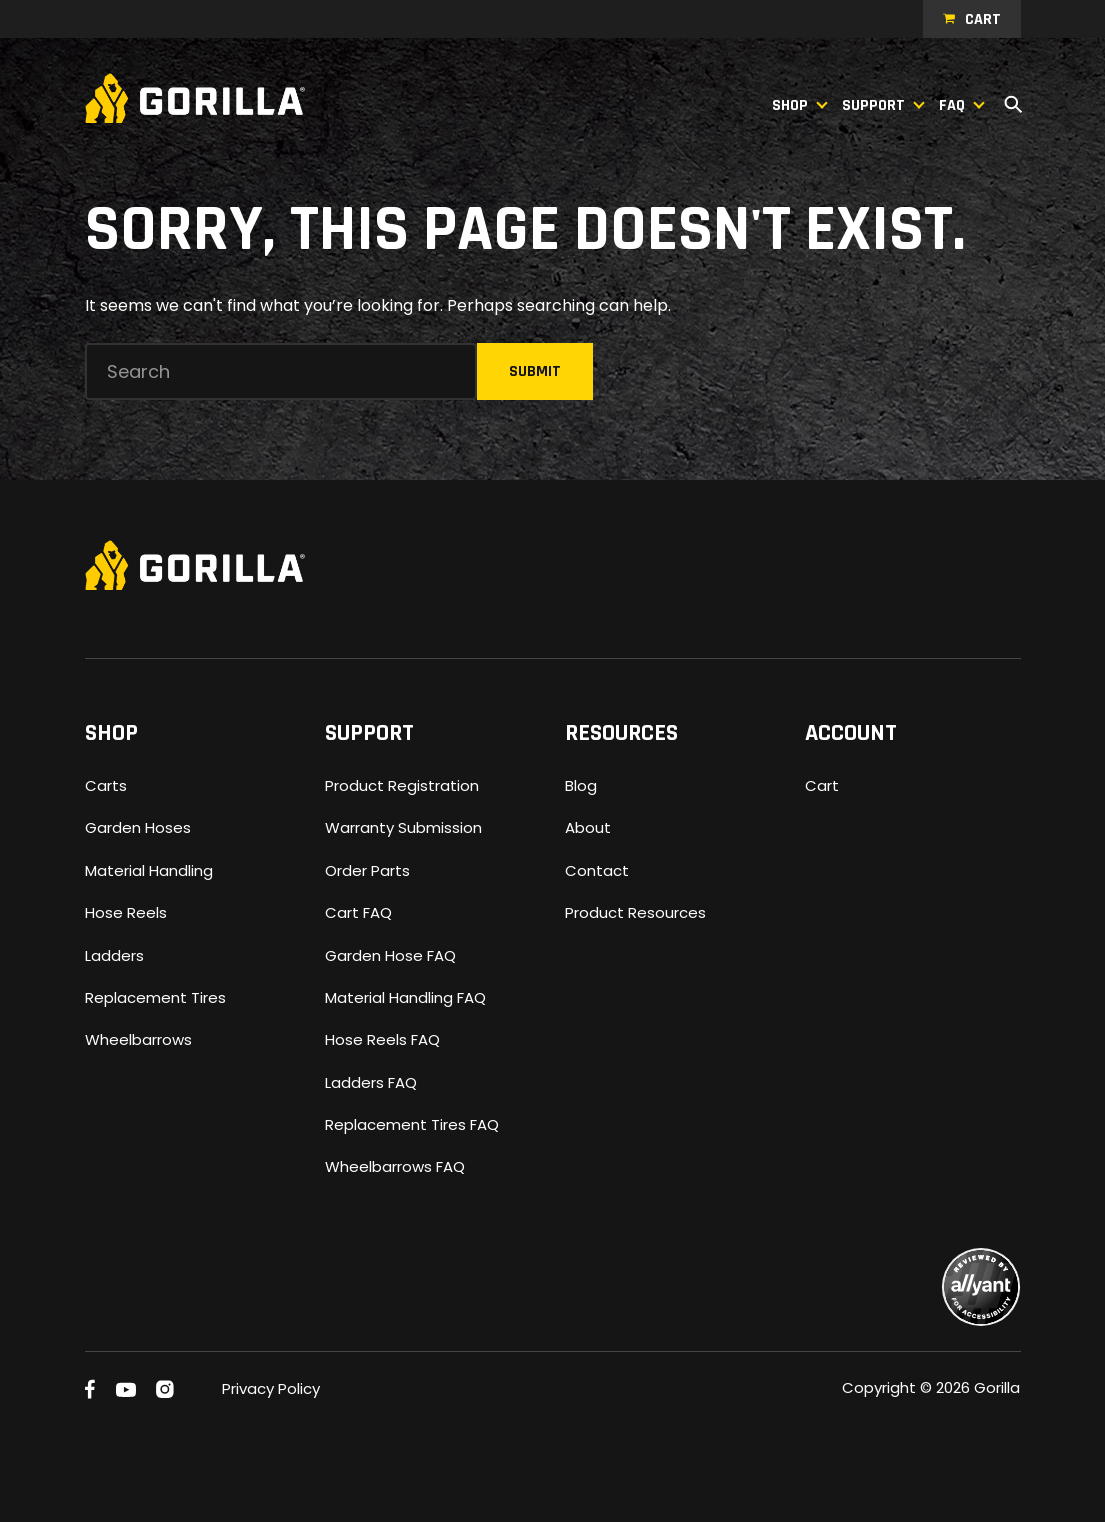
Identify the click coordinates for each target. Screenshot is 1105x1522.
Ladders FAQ (371, 1082)
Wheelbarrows (138, 1039)
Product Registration (402, 785)
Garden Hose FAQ (390, 955)
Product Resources (635, 912)
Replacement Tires (155, 997)
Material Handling (149, 870)
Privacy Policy (271, 1388)
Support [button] (873, 105)
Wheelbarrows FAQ (395, 1166)
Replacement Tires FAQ (412, 1124)
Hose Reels (126, 912)
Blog (581, 785)
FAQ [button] (952, 105)
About (588, 827)
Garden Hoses (138, 827)
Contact (597, 870)
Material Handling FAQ (405, 997)
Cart (983, 19)
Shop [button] (790, 105)
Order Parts (367, 870)
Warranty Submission (403, 827)
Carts (106, 785)
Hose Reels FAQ (382, 1039)
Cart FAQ (358, 912)
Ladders (114, 955)
